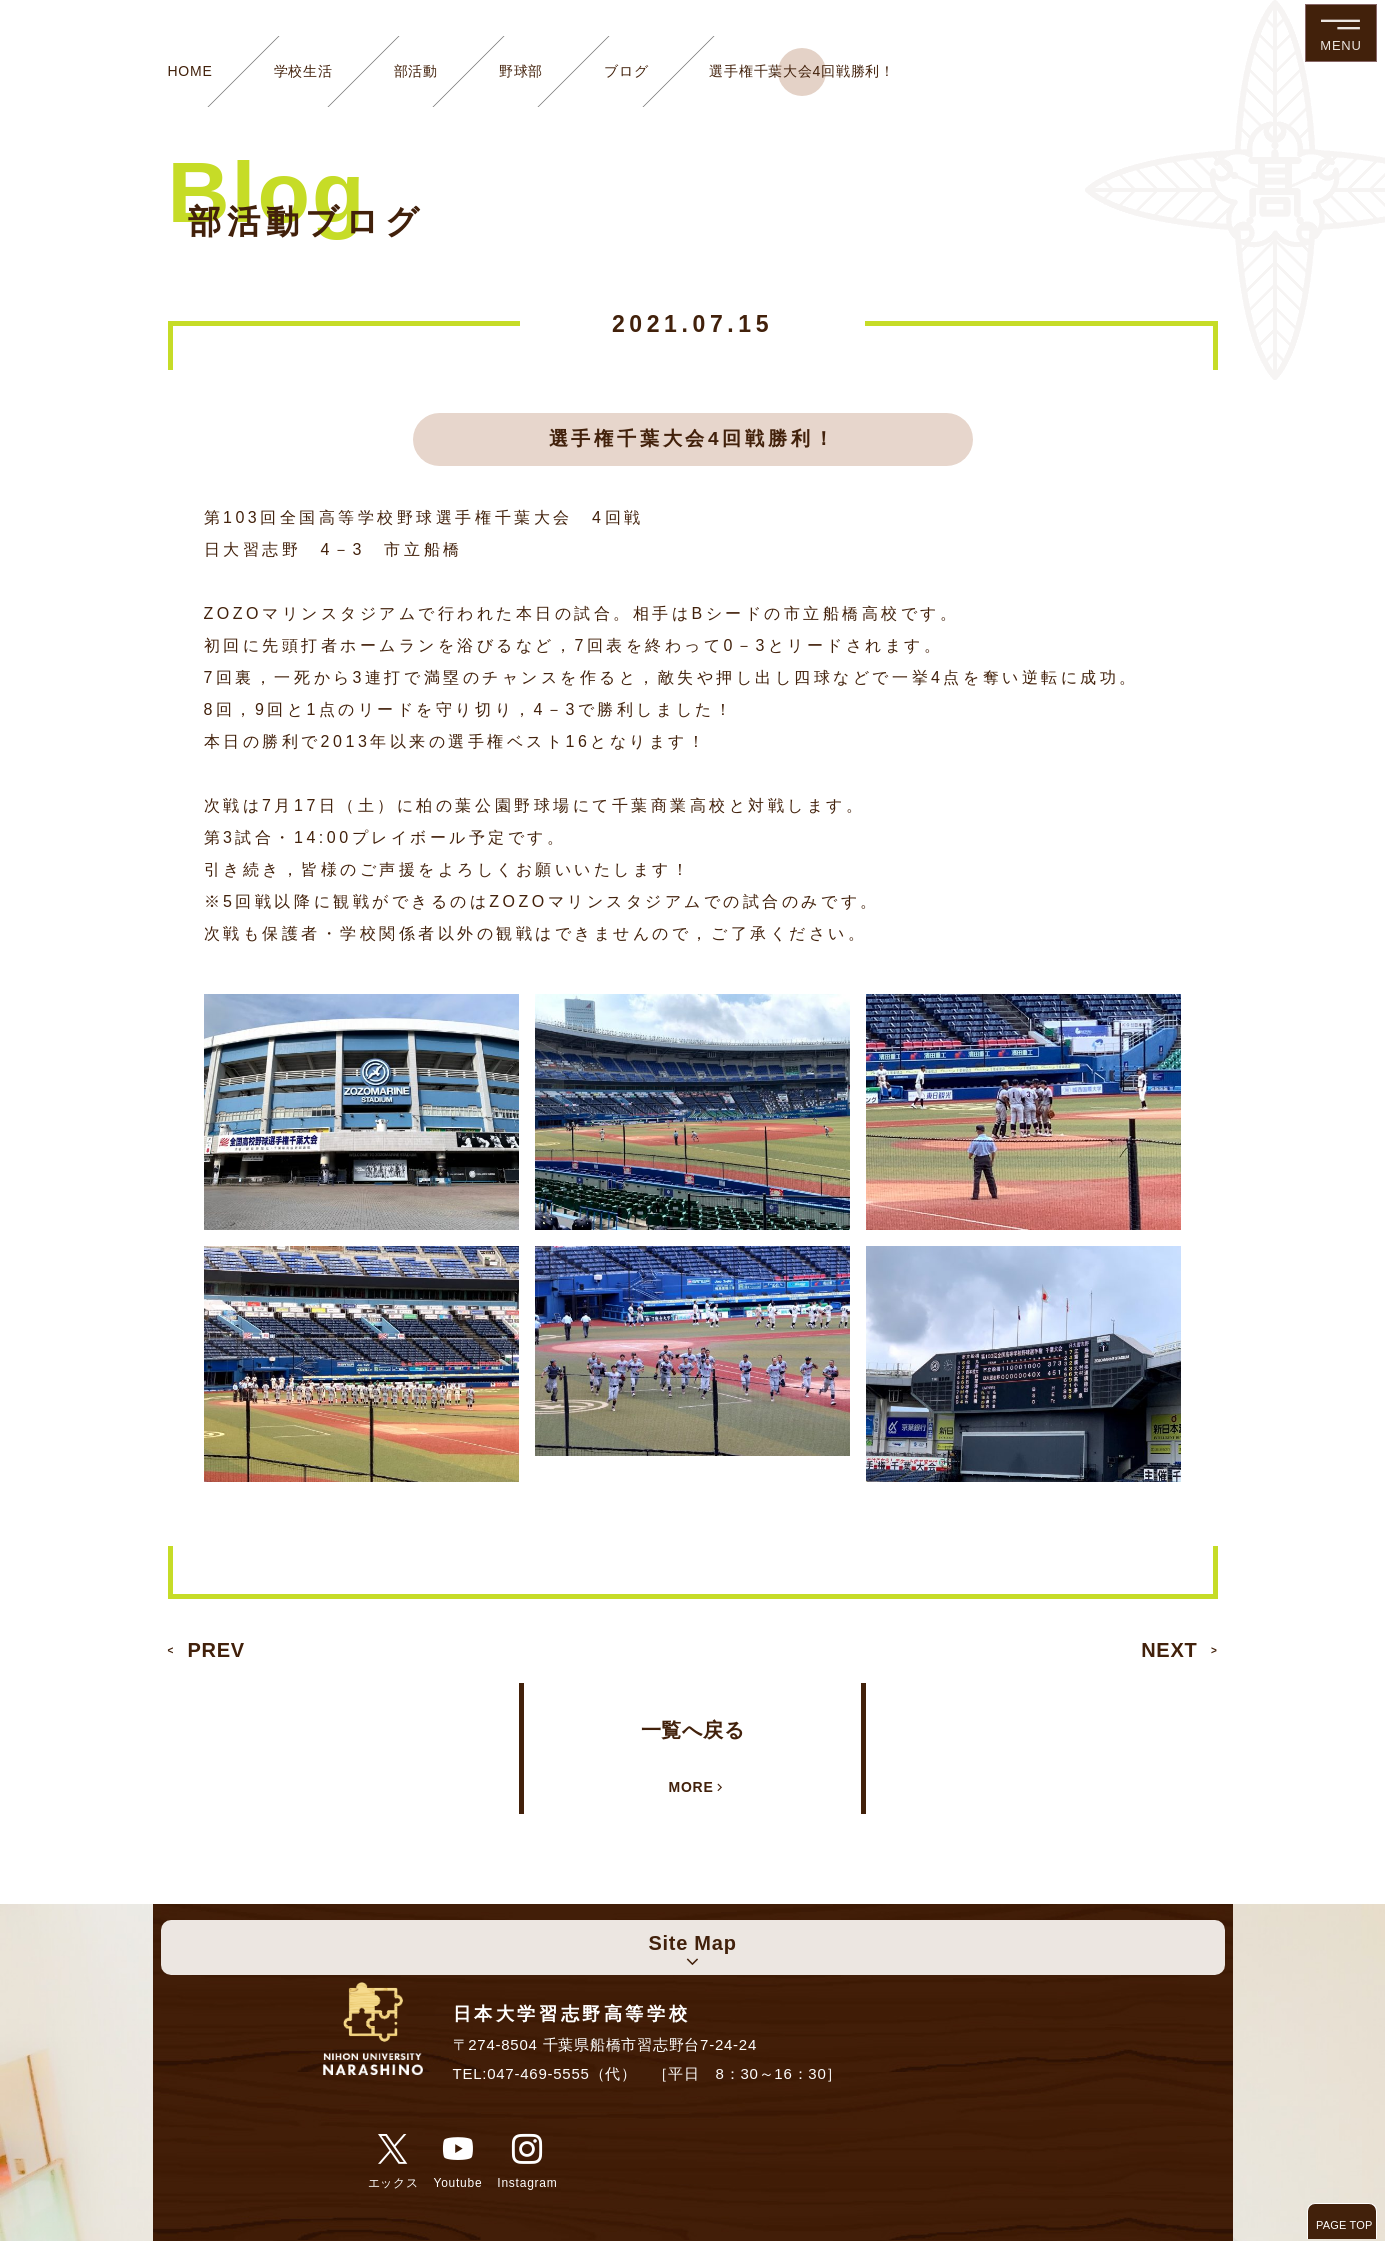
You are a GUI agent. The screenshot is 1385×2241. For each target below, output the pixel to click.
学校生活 (303, 71)
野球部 (521, 71)
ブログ (626, 71)
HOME (190, 71)
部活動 (416, 71)
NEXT (1169, 1650)
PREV (216, 1650)
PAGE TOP (1344, 2225)
